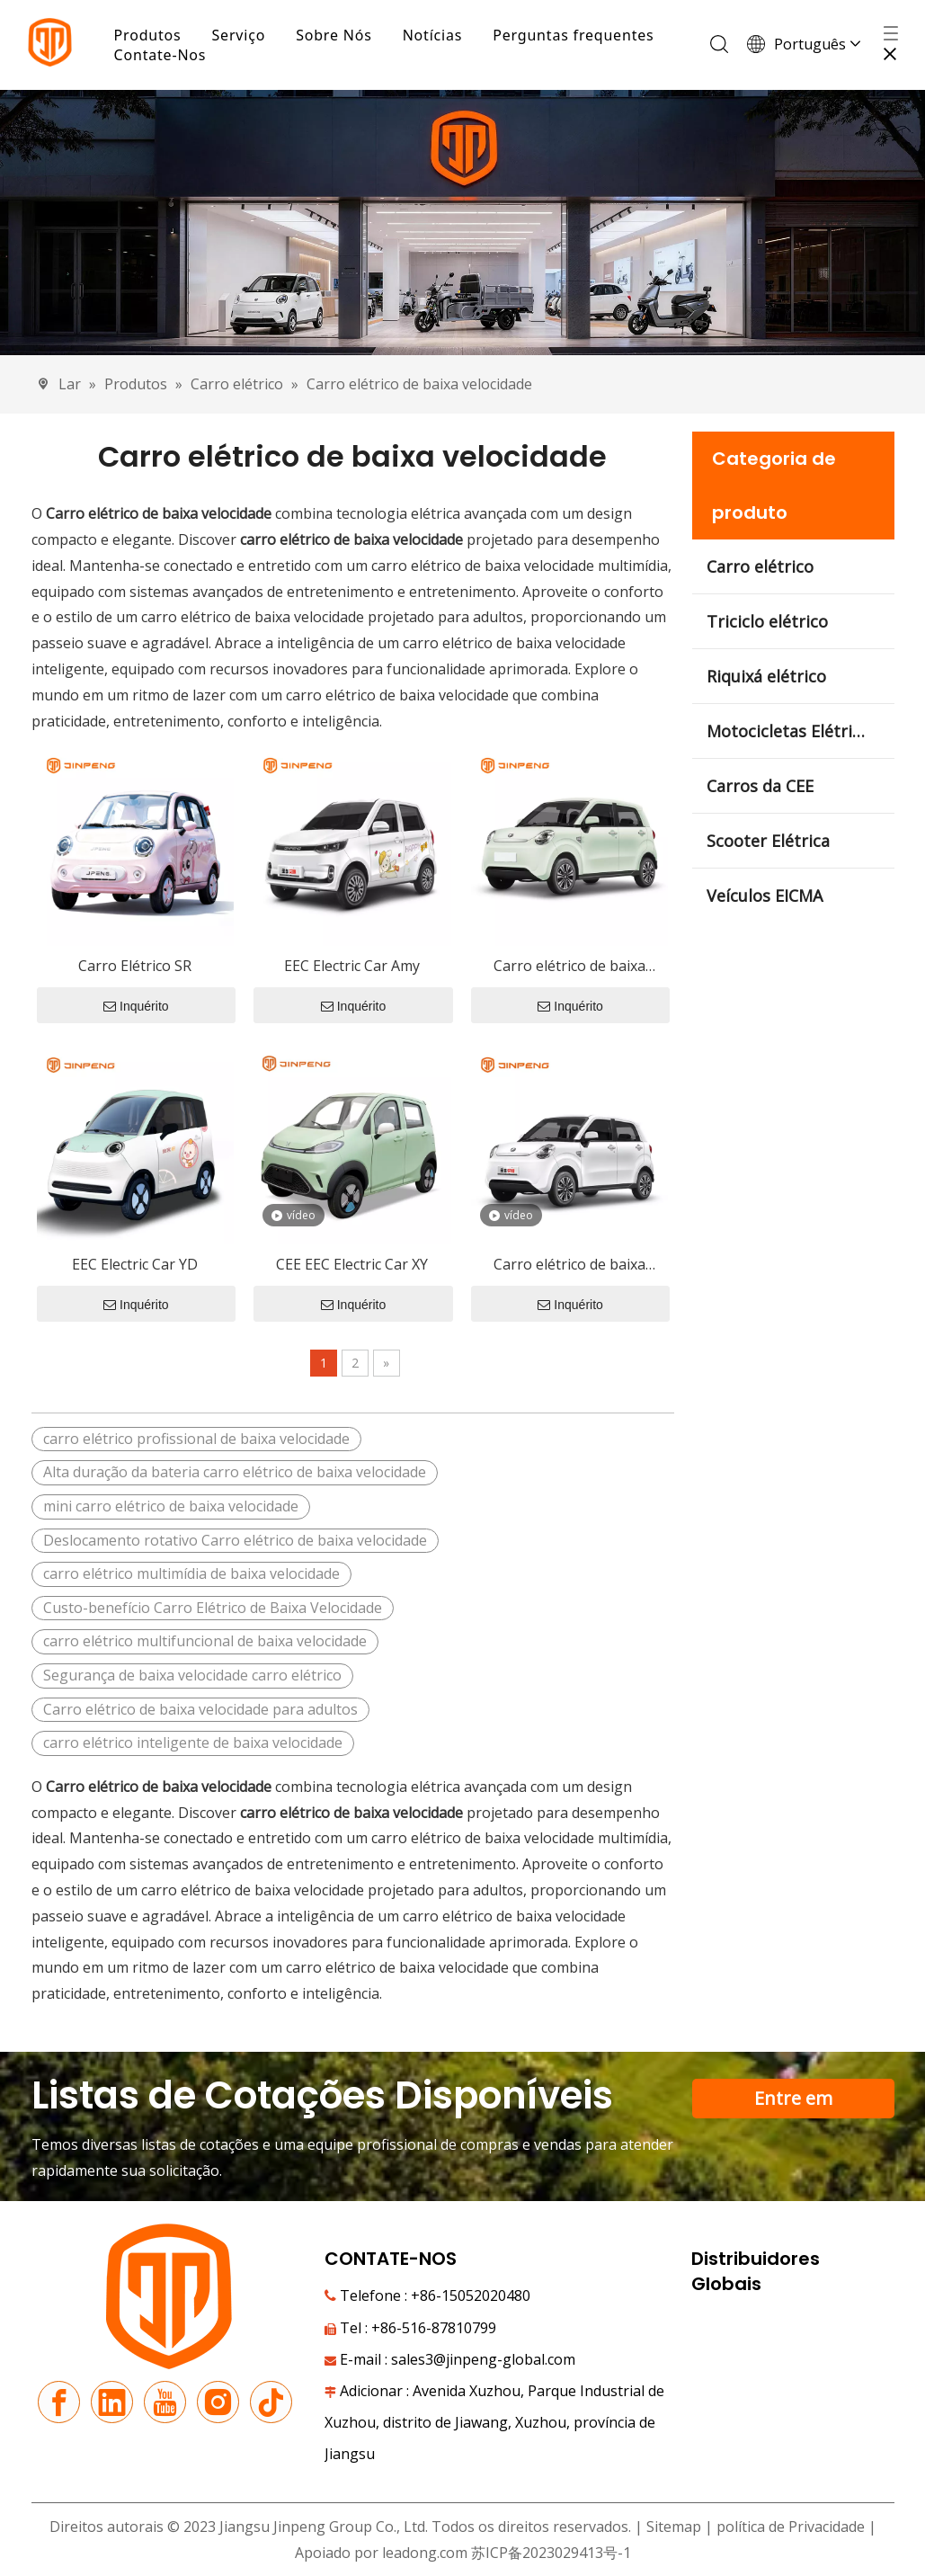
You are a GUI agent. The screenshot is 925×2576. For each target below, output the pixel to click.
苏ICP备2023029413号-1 (551, 2553)
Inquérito (135, 1007)
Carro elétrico (760, 567)
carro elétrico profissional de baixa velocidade (196, 1439)
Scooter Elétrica (768, 841)
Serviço (243, 35)
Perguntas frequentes (577, 35)
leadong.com (424, 2553)
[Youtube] (165, 2403)
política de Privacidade (792, 2527)
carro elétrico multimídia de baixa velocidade (191, 1574)
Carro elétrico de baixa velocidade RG (569, 1266)
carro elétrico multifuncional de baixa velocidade (205, 1642)
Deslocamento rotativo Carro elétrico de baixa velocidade (235, 1541)
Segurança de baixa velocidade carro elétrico (192, 1676)
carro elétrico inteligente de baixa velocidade (192, 1743)
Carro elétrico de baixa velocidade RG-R (569, 968)
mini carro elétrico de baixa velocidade (170, 1507)
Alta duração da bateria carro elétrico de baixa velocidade (234, 1473)
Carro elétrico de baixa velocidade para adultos (200, 1710)
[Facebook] (59, 2403)
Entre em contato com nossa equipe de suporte (792, 2103)
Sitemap (673, 2527)
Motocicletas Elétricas (792, 732)
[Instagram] (218, 2403)
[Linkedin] (112, 2403)
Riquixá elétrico (766, 677)
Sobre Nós (338, 35)
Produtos (151, 35)
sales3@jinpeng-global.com (483, 2360)
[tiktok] (271, 2403)
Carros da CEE (760, 787)
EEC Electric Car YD (135, 1265)
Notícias (436, 35)
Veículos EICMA (765, 896)
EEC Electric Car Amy (352, 966)
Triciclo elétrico (767, 622)
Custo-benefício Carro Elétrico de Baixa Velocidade (212, 1608)
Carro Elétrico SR (134, 966)
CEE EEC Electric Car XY (352, 1265)
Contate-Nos (164, 55)
